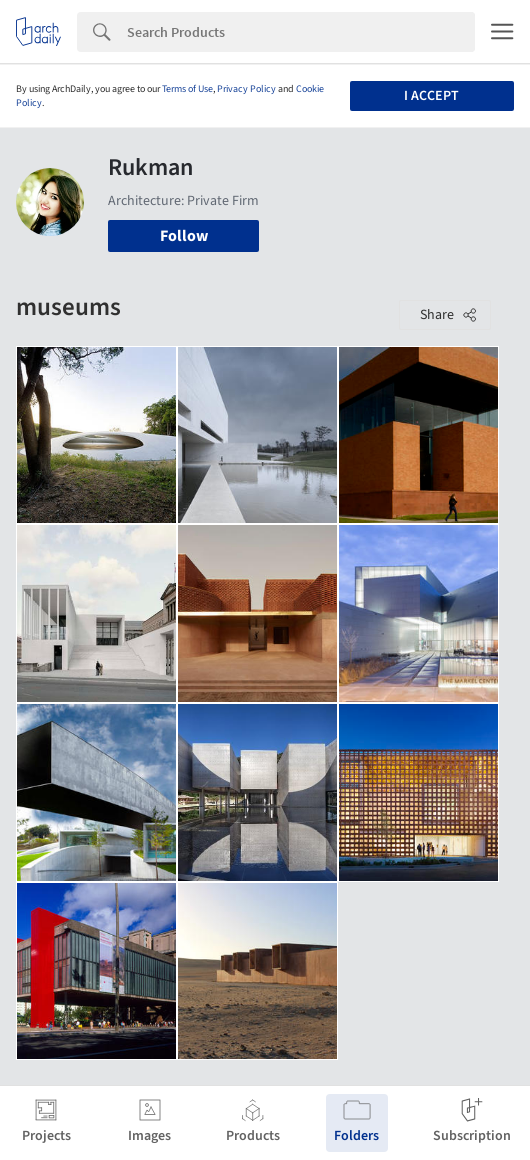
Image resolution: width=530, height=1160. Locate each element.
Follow (184, 236)
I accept (431, 96)
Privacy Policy (246, 89)
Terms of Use (187, 89)
